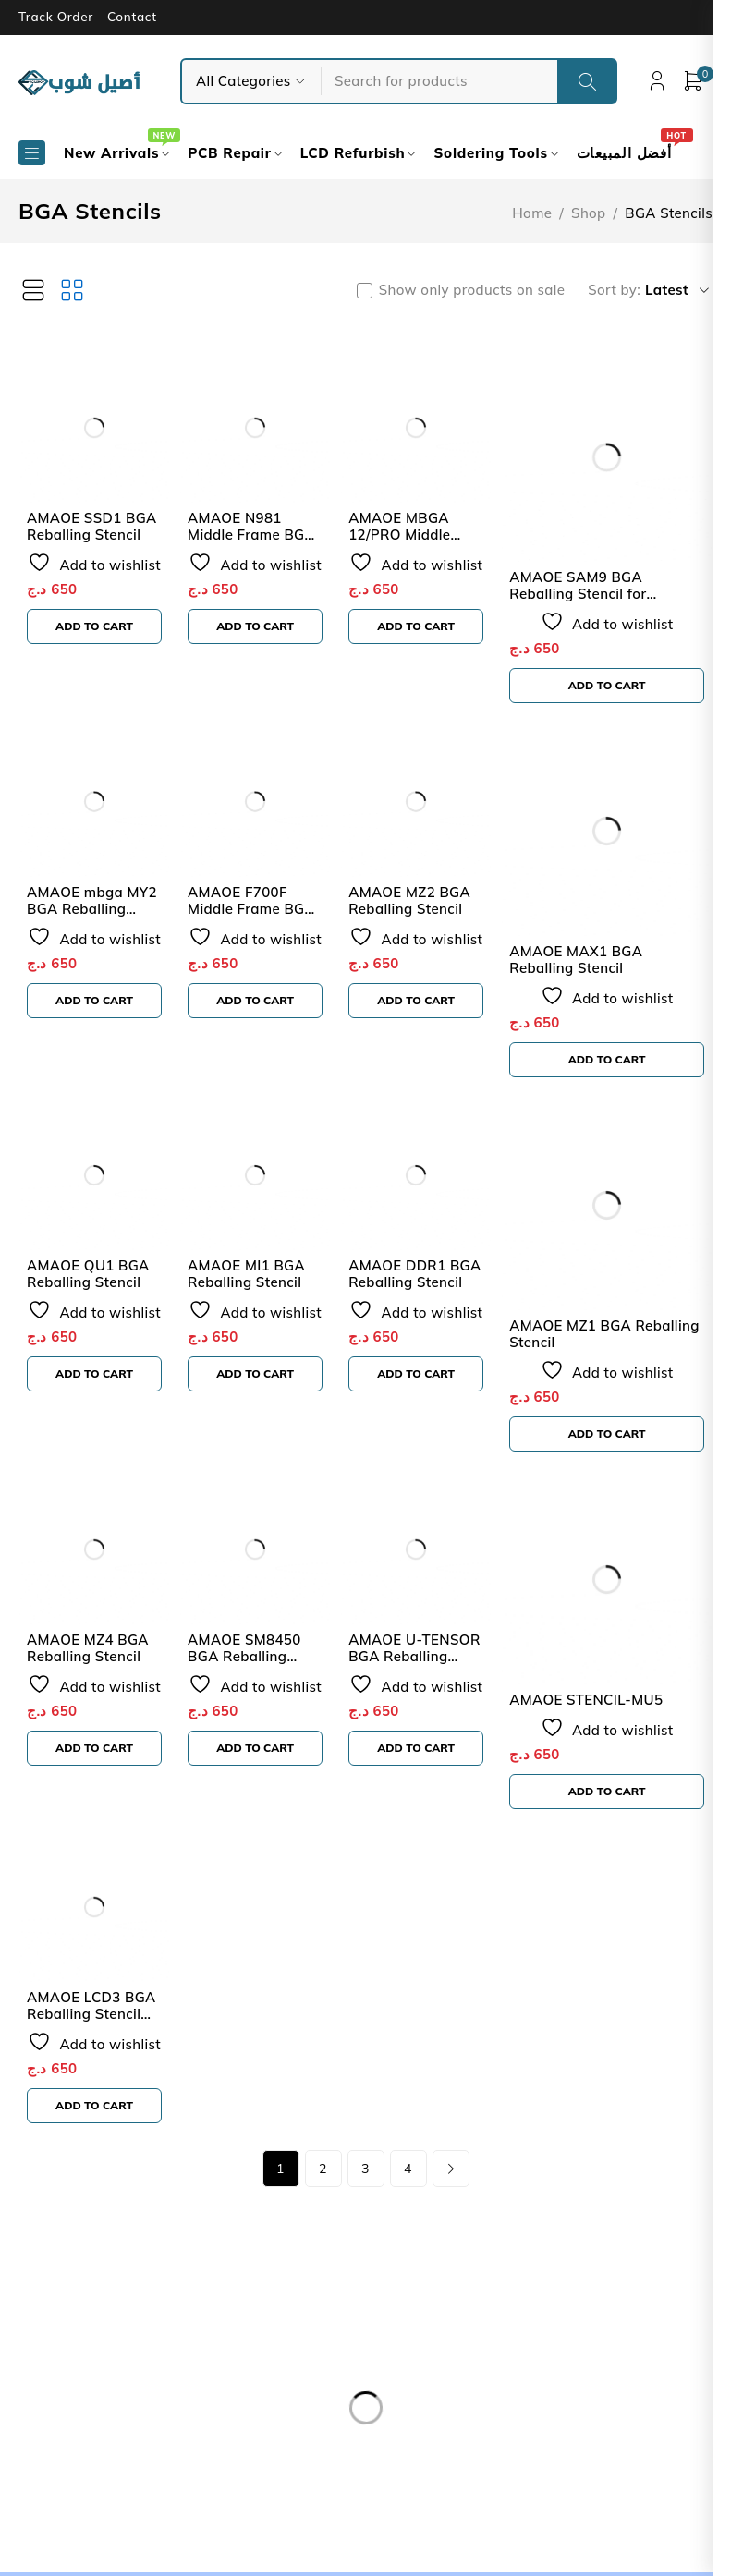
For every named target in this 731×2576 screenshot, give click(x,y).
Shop (588, 213)
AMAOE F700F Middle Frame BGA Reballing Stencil (255, 911)
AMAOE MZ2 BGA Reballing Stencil (417, 903)
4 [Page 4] (408, 2172)
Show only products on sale (482, 290)
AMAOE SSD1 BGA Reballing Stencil (92, 530)
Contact (132, 16)
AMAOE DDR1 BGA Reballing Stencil (422, 1277)
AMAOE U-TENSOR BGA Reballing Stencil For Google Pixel (422, 1668)
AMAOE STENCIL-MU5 (597, 1699)
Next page (451, 2172)
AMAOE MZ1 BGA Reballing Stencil (615, 1334)
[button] (96, 630)
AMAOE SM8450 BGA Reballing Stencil (248, 1659)
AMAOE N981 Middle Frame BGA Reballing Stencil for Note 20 (259, 546)
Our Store (77, 2395)
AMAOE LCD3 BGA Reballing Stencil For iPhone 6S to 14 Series (94, 2026)
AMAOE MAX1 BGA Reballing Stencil (586, 959)
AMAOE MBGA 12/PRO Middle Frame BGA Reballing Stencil (412, 546)
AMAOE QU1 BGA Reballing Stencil (88, 1277)
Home (532, 213)
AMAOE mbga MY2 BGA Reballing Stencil (92, 911)
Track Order (55, 16)
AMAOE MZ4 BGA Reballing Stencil (88, 1651)
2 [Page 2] (323, 2172)
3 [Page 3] (365, 2172)
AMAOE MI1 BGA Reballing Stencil (250, 1277)
